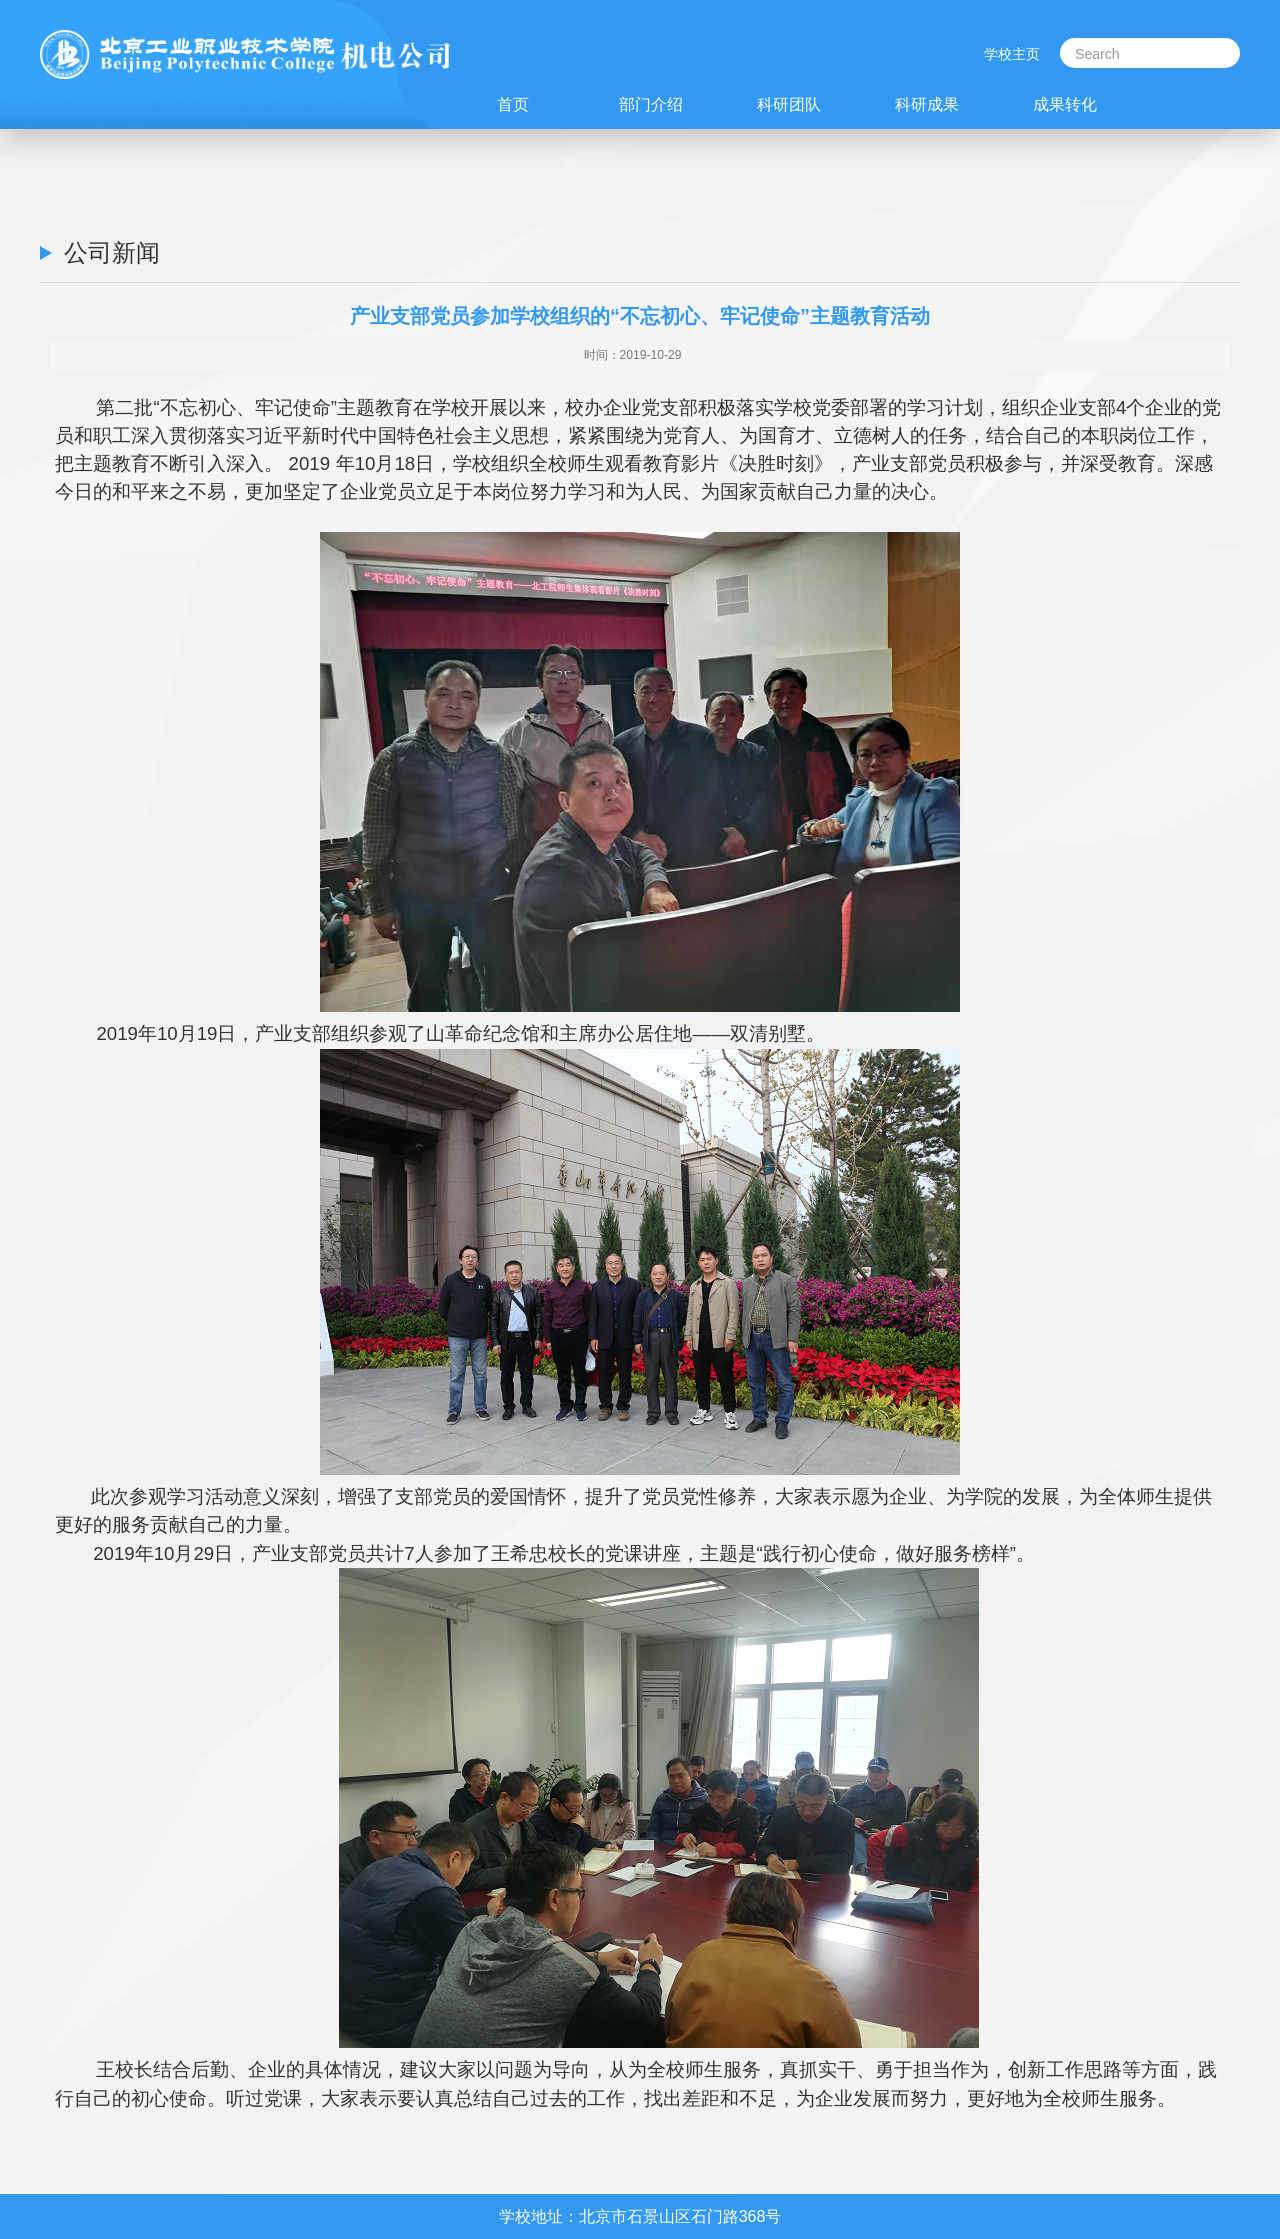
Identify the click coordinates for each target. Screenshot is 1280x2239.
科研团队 (789, 104)
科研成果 (927, 104)
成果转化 (1065, 104)
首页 (513, 104)
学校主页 (1012, 54)
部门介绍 (651, 104)
